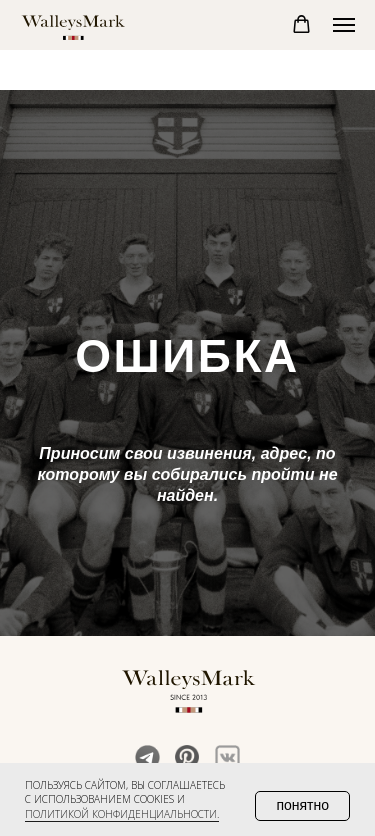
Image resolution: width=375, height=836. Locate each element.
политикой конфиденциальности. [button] (122, 814)
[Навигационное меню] (344, 25)
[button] (301, 24)
